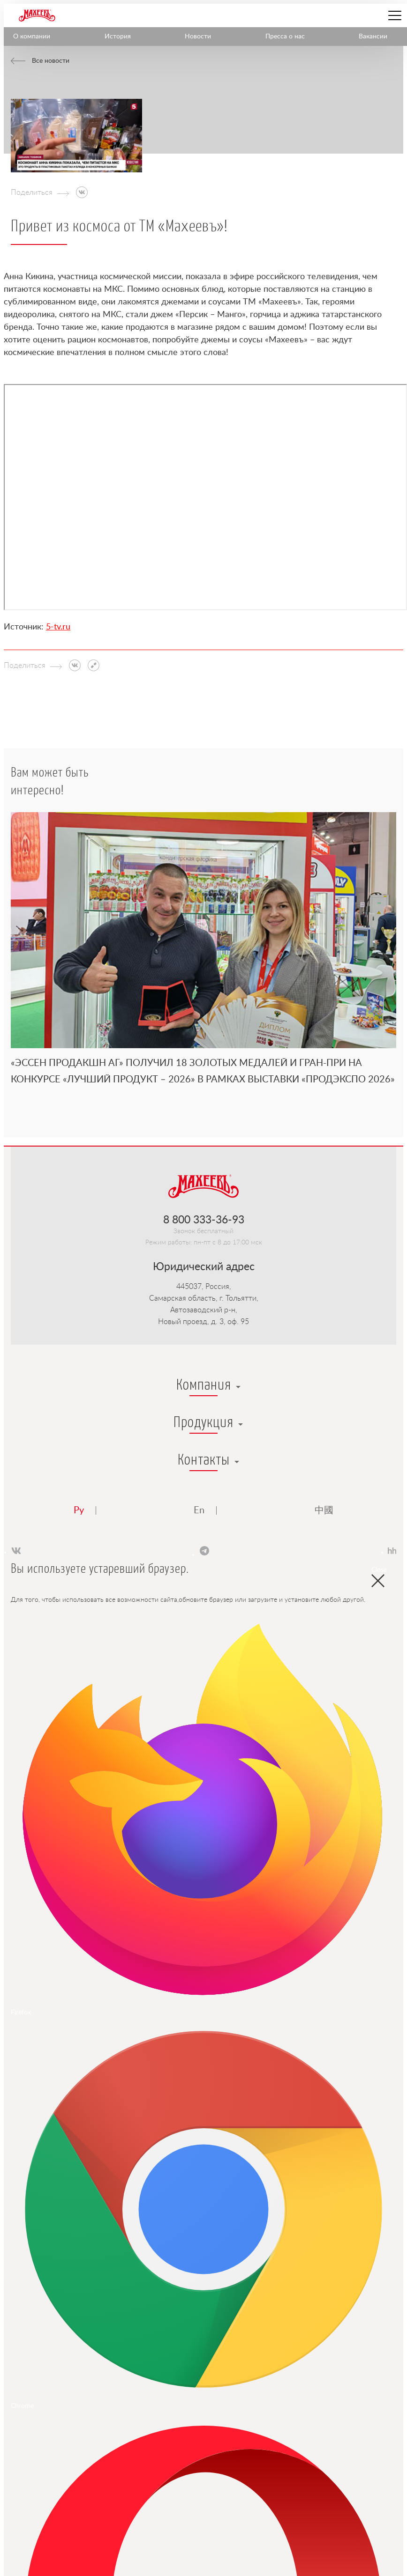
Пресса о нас (285, 36)
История (118, 36)
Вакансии (373, 36)
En (199, 1510)
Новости (198, 36)
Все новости (50, 61)
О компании (31, 36)
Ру (79, 1510)
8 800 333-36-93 (203, 1219)
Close (377, 1573)
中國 (324, 1510)
